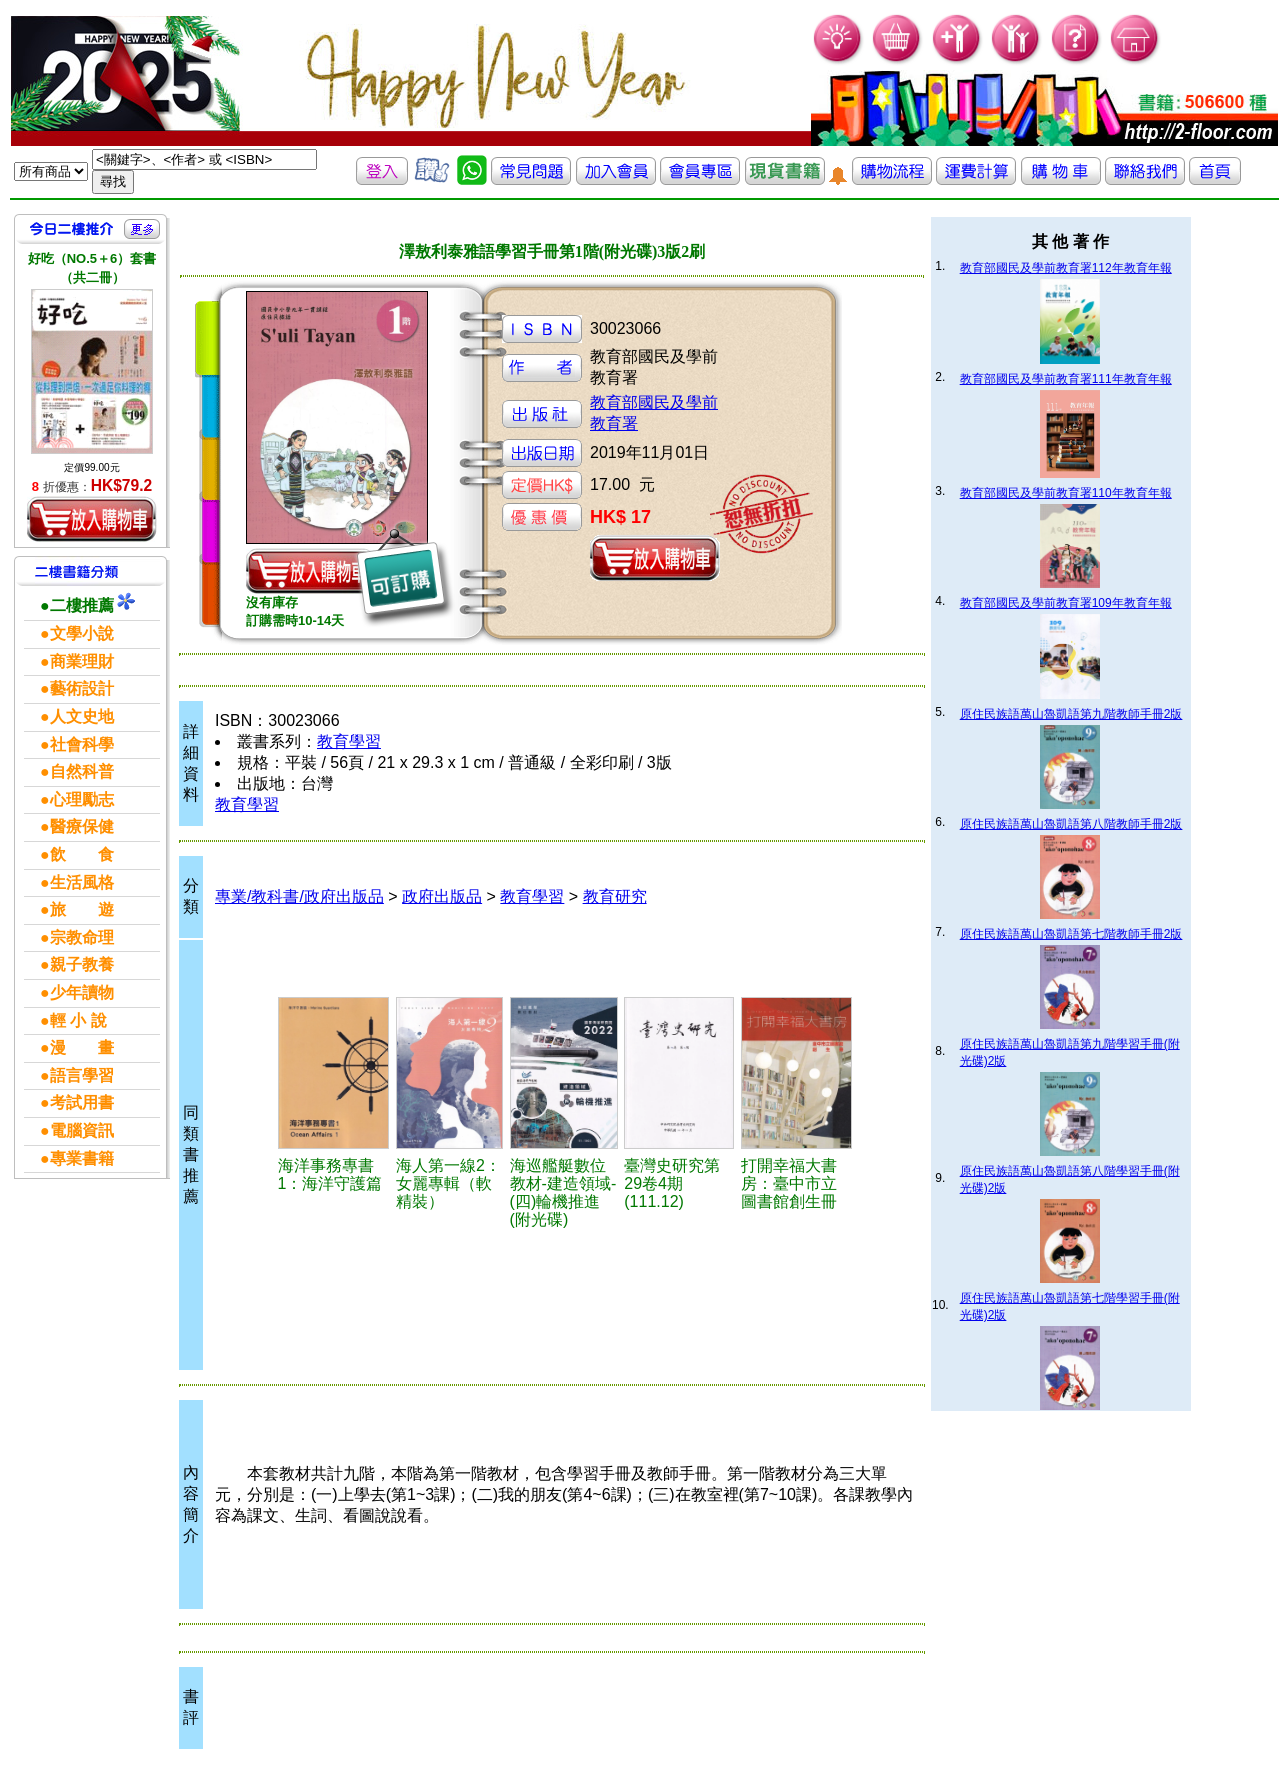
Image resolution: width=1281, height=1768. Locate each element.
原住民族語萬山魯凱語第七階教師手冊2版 (1071, 934)
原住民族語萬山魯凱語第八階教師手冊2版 (1071, 824)
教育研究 (615, 896)
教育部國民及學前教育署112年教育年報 (1066, 268)
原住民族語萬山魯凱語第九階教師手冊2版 (1071, 714)
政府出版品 (442, 896)
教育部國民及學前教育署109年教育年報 (1066, 603)
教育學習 (349, 741)
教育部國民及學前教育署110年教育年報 (1066, 493)
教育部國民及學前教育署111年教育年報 (1066, 379)
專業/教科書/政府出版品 (299, 896)
